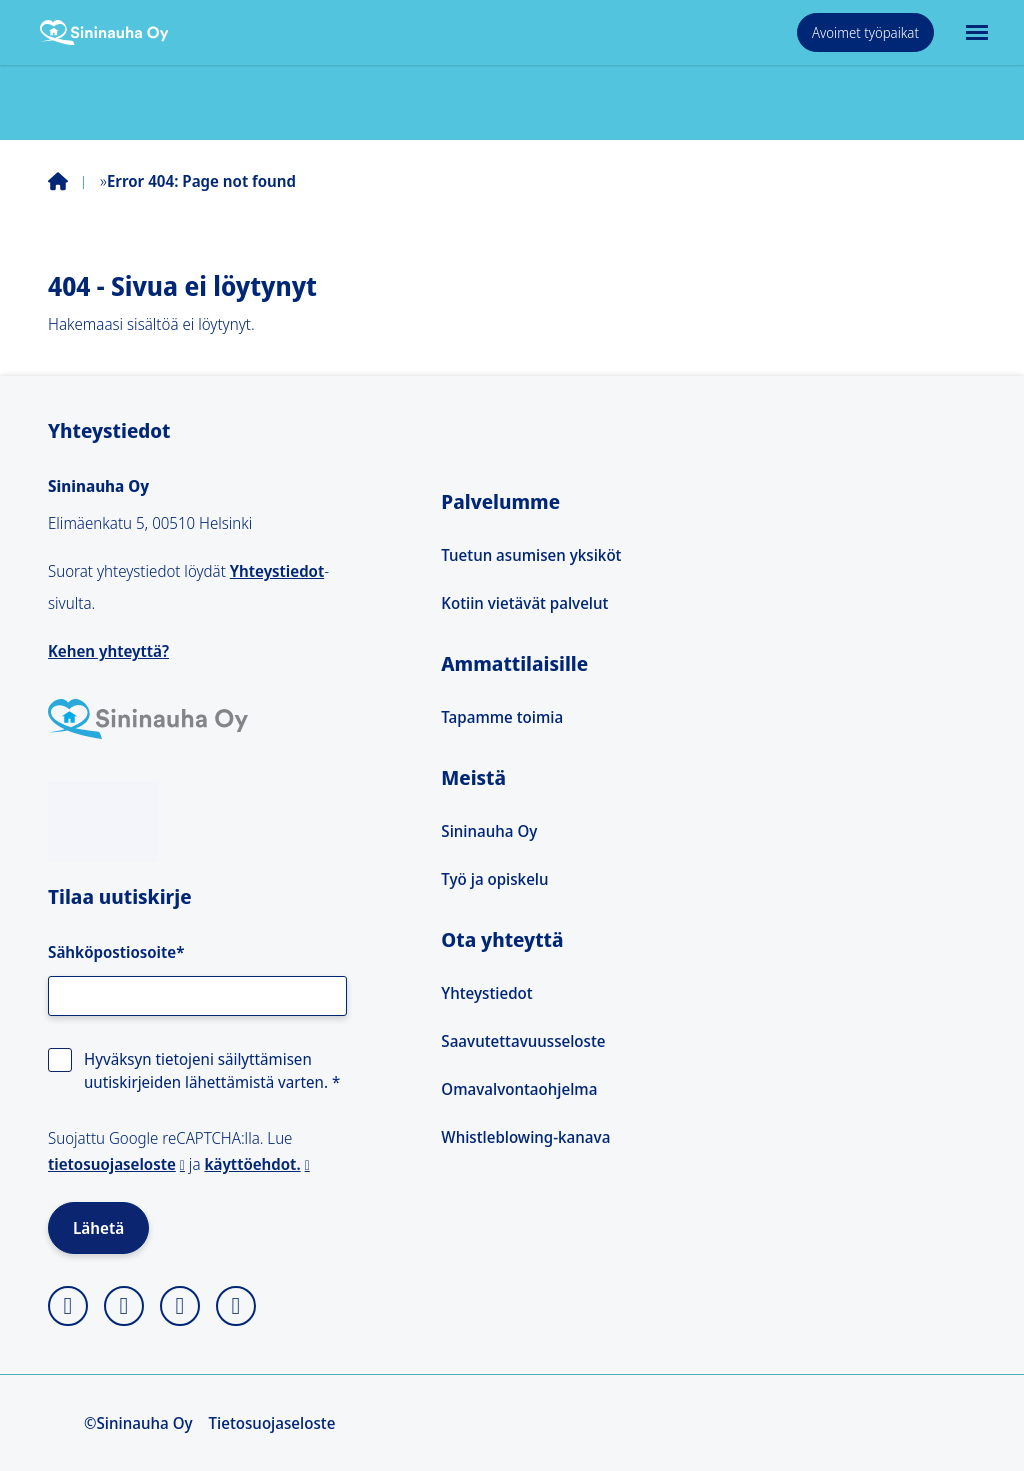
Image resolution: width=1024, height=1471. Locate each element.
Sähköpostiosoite (116, 952)
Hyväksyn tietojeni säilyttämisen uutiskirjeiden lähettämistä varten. (212, 1070)
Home (74, 181)
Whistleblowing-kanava (525, 1137)
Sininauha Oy (489, 831)
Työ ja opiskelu (494, 879)
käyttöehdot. (252, 1164)
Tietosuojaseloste (272, 1423)
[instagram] (68, 1306)
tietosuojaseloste (112, 1164)
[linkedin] (180, 1306)
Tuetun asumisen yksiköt (531, 555)
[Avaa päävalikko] (975, 32)
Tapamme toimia (502, 717)
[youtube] (236, 1306)
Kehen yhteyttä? (108, 651)
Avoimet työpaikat (865, 32)
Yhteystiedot (277, 571)
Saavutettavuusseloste (523, 1041)
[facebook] (124, 1306)
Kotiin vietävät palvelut (524, 603)
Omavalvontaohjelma (519, 1089)
